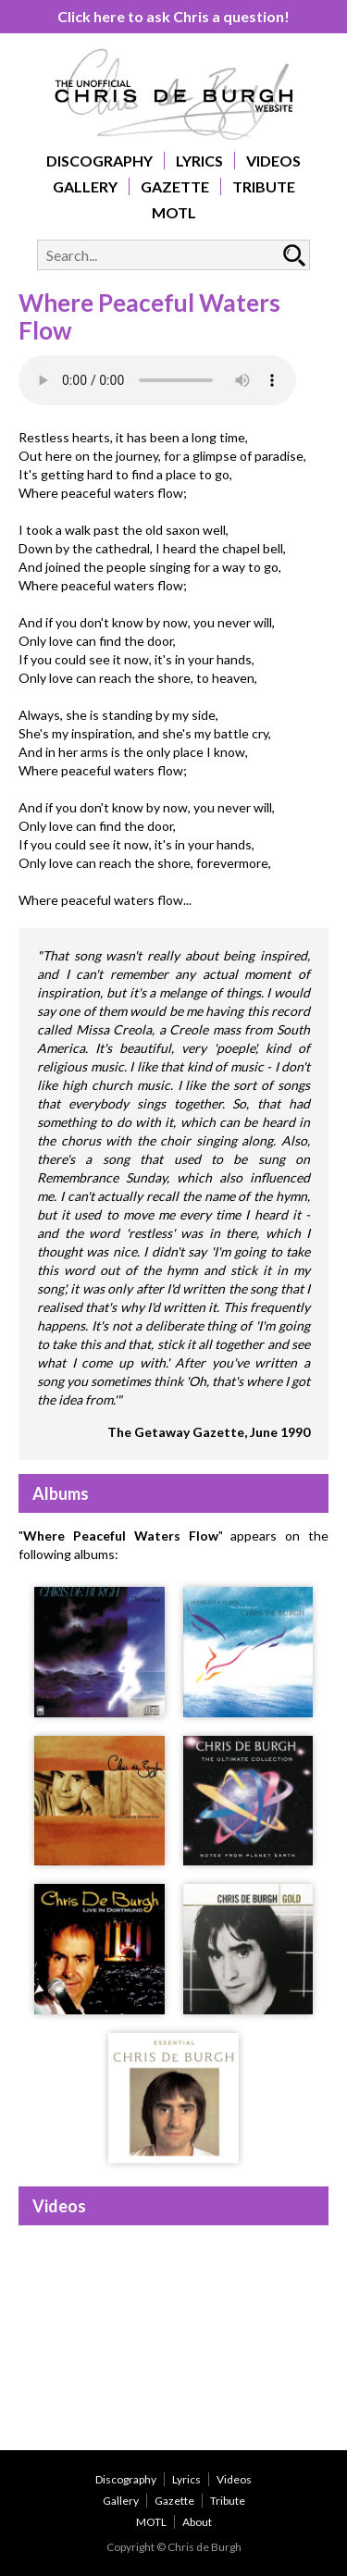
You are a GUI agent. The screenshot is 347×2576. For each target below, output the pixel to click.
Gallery (85, 186)
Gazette (175, 186)
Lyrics (199, 160)
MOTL (174, 212)
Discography (99, 160)
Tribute (263, 186)
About (197, 2522)
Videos (273, 160)
